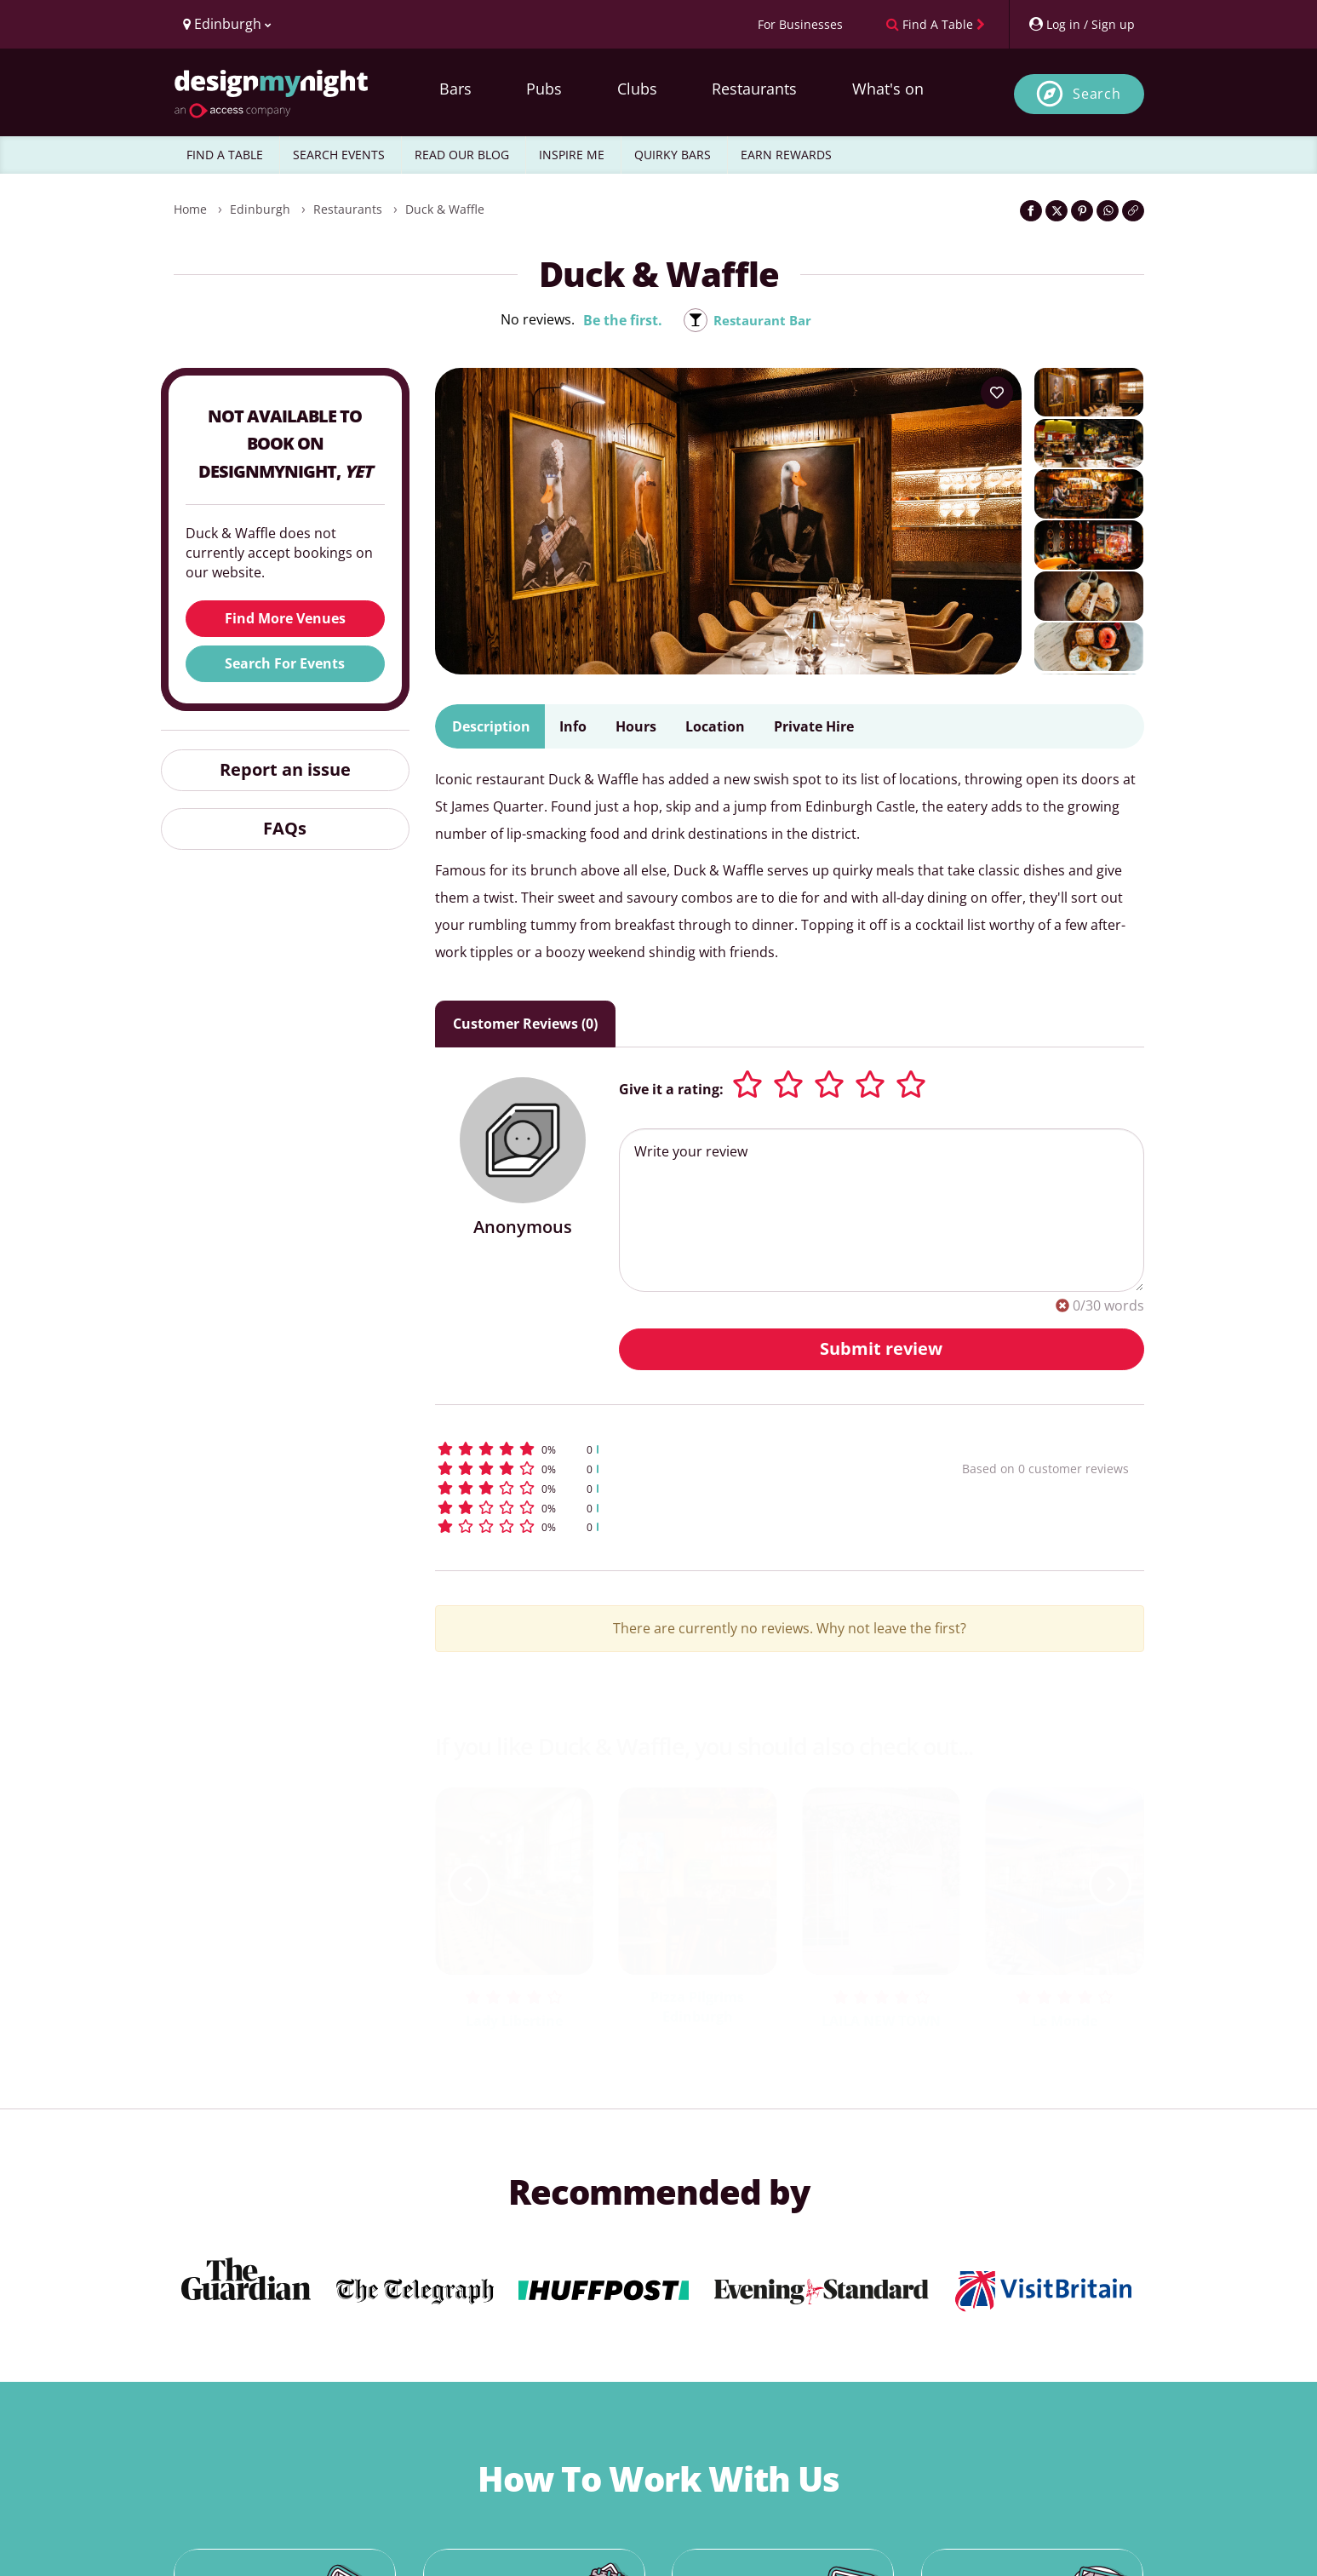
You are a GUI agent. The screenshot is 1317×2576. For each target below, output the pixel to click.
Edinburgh (260, 209)
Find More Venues (285, 618)
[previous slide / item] (469, 1884)
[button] (667, 1449)
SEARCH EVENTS (339, 154)
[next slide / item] (1110, 1884)
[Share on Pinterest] (1082, 210)
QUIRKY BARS (672, 154)
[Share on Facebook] (1031, 210)
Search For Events (285, 663)
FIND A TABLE (224, 154)
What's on (888, 88)
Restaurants (754, 88)
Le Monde (1064, 2020)
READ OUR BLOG (462, 154)
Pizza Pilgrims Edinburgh (697, 2007)
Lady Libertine (514, 2020)
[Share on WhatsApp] (1108, 210)
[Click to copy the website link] (1133, 210)
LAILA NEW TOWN (881, 2020)
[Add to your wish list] (997, 392)
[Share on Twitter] (1056, 210)
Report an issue (285, 769)
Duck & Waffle (444, 209)
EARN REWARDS (786, 154)
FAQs (284, 828)
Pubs (544, 88)
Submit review (881, 1348)
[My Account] (1081, 24)
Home (190, 209)
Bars (455, 88)
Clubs (637, 88)
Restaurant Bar (762, 320)
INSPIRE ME (571, 154)
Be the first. (619, 320)
